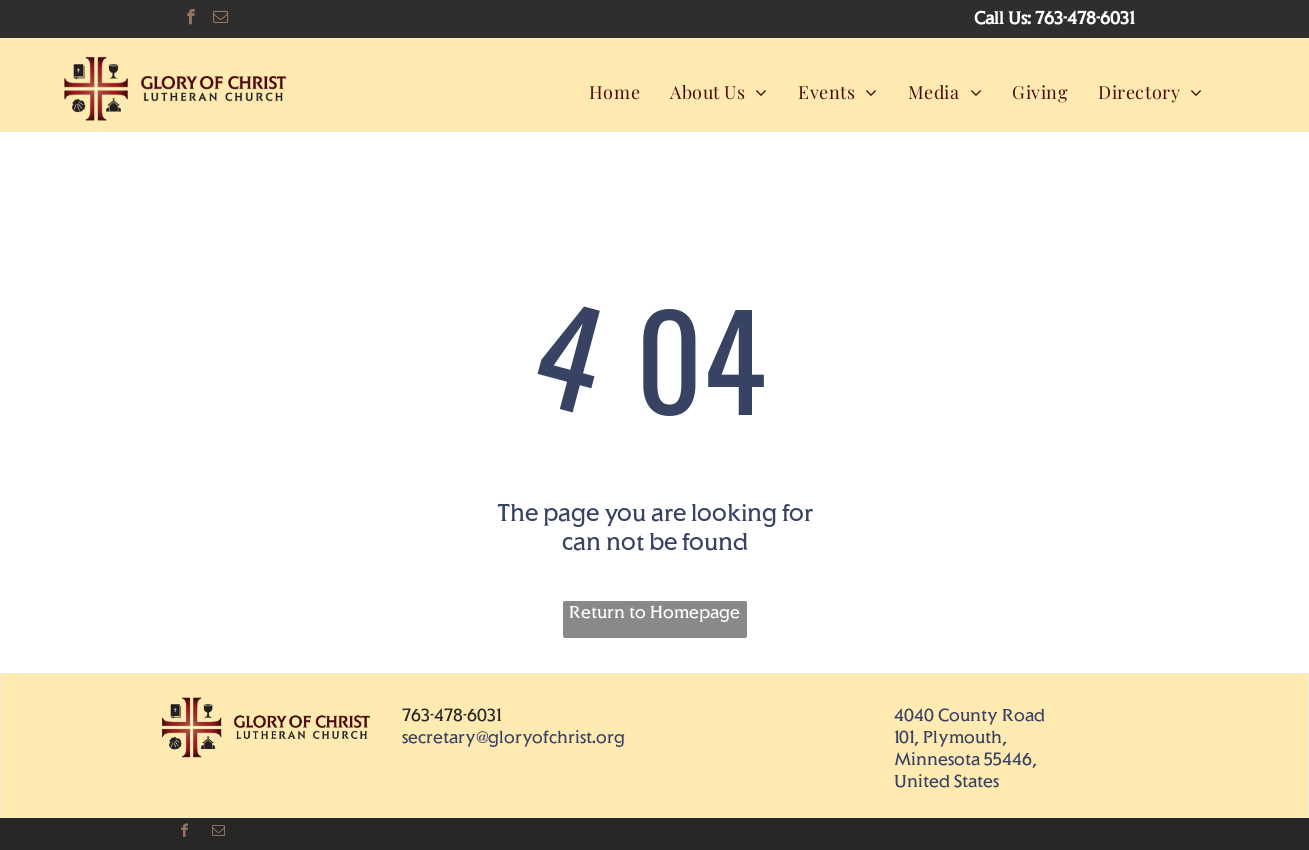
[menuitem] (614, 91)
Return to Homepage (654, 612)
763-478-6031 (1084, 18)
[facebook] (190, 19)
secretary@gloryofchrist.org (513, 737)
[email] (220, 19)
